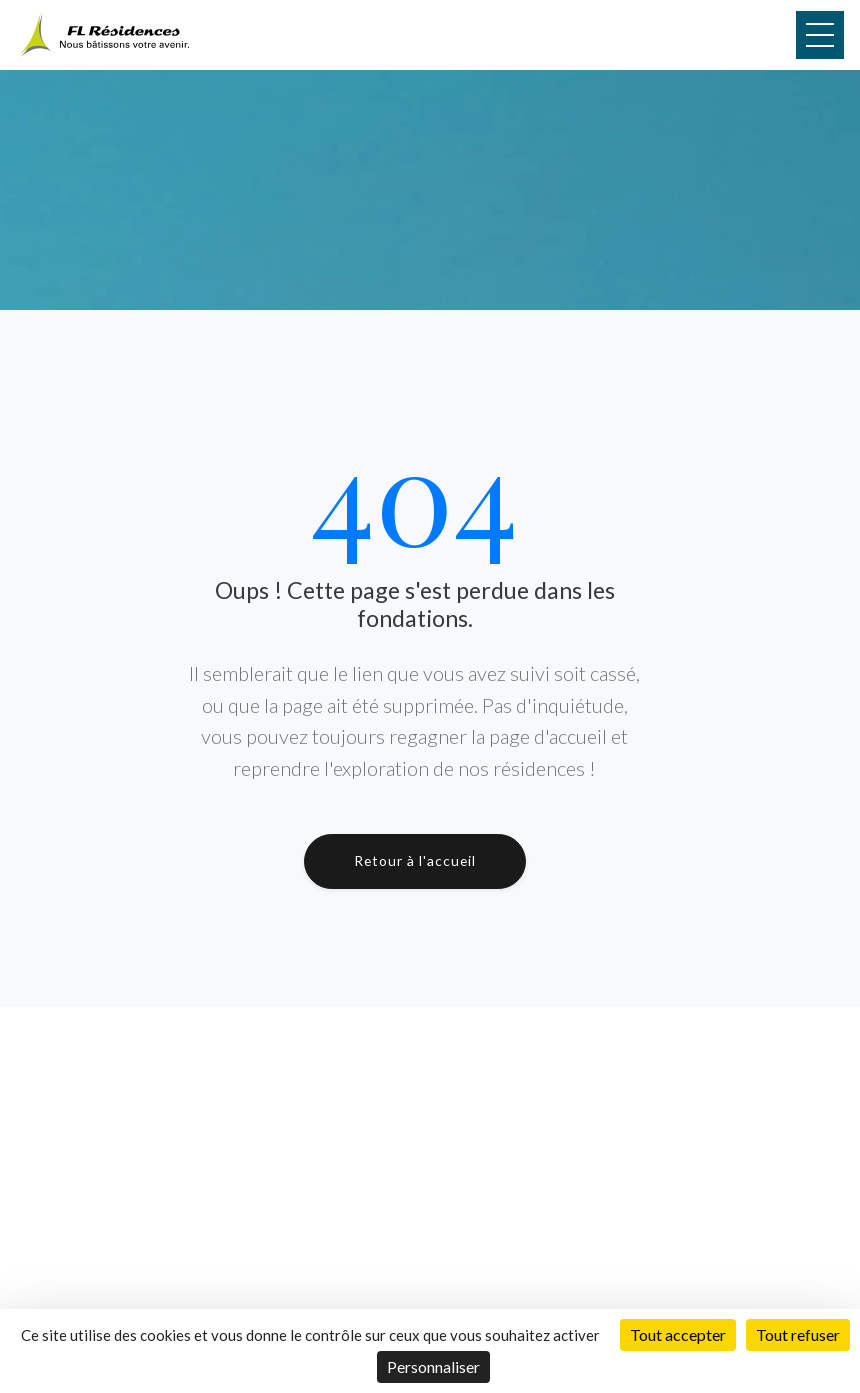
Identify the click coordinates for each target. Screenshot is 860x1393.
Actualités (349, 1243)
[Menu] (820, 35)
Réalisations (355, 1175)
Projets (341, 1152)
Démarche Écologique (386, 1220)
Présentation (359, 1198)
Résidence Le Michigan (644, 1177)
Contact (343, 1266)
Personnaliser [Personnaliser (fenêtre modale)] (433, 1366)
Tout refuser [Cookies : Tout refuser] (798, 1334)
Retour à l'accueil (415, 860)
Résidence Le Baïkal (634, 1245)
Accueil (340, 1129)
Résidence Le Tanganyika (651, 1222)
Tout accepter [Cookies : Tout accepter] (678, 1334)
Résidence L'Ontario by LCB (660, 1199)
